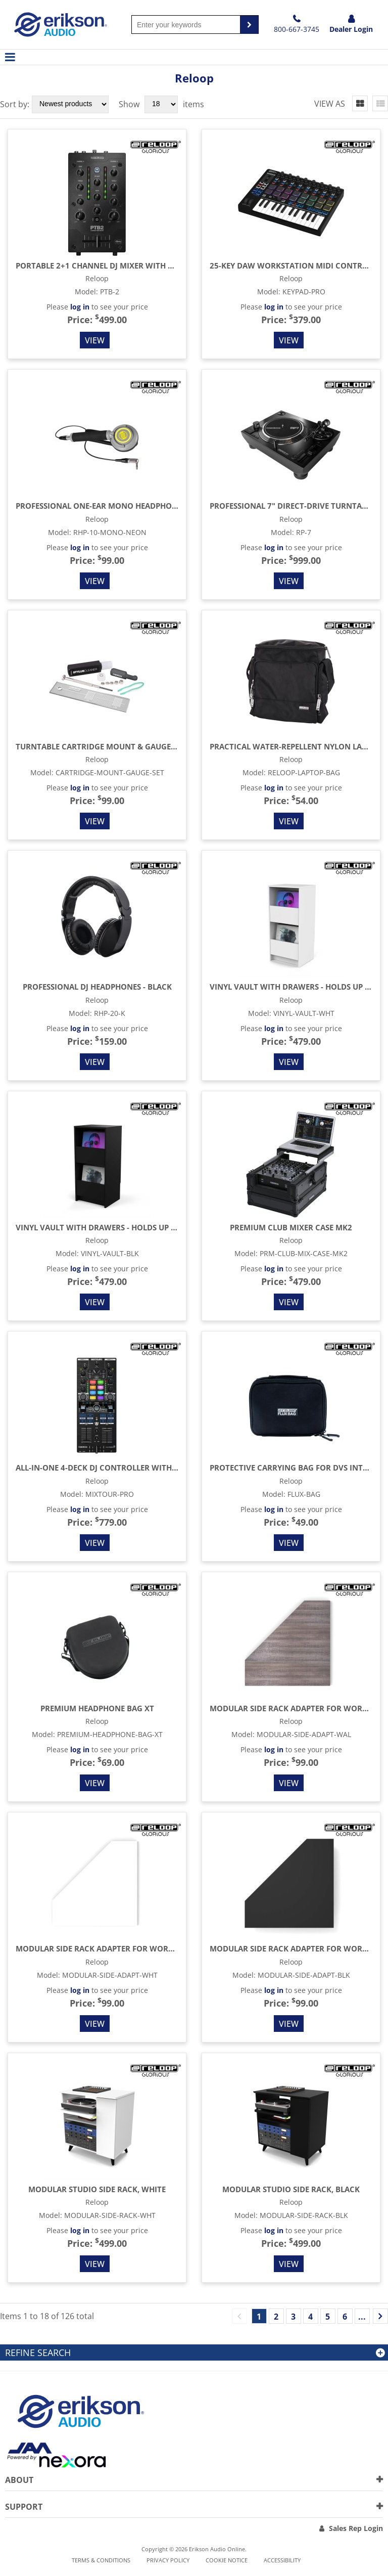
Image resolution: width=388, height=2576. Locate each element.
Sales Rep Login (356, 2528)
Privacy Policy (168, 2560)
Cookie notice (227, 2560)
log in (79, 307)
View (95, 340)
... (362, 2316)
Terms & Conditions (101, 2560)
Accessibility (282, 2560)
